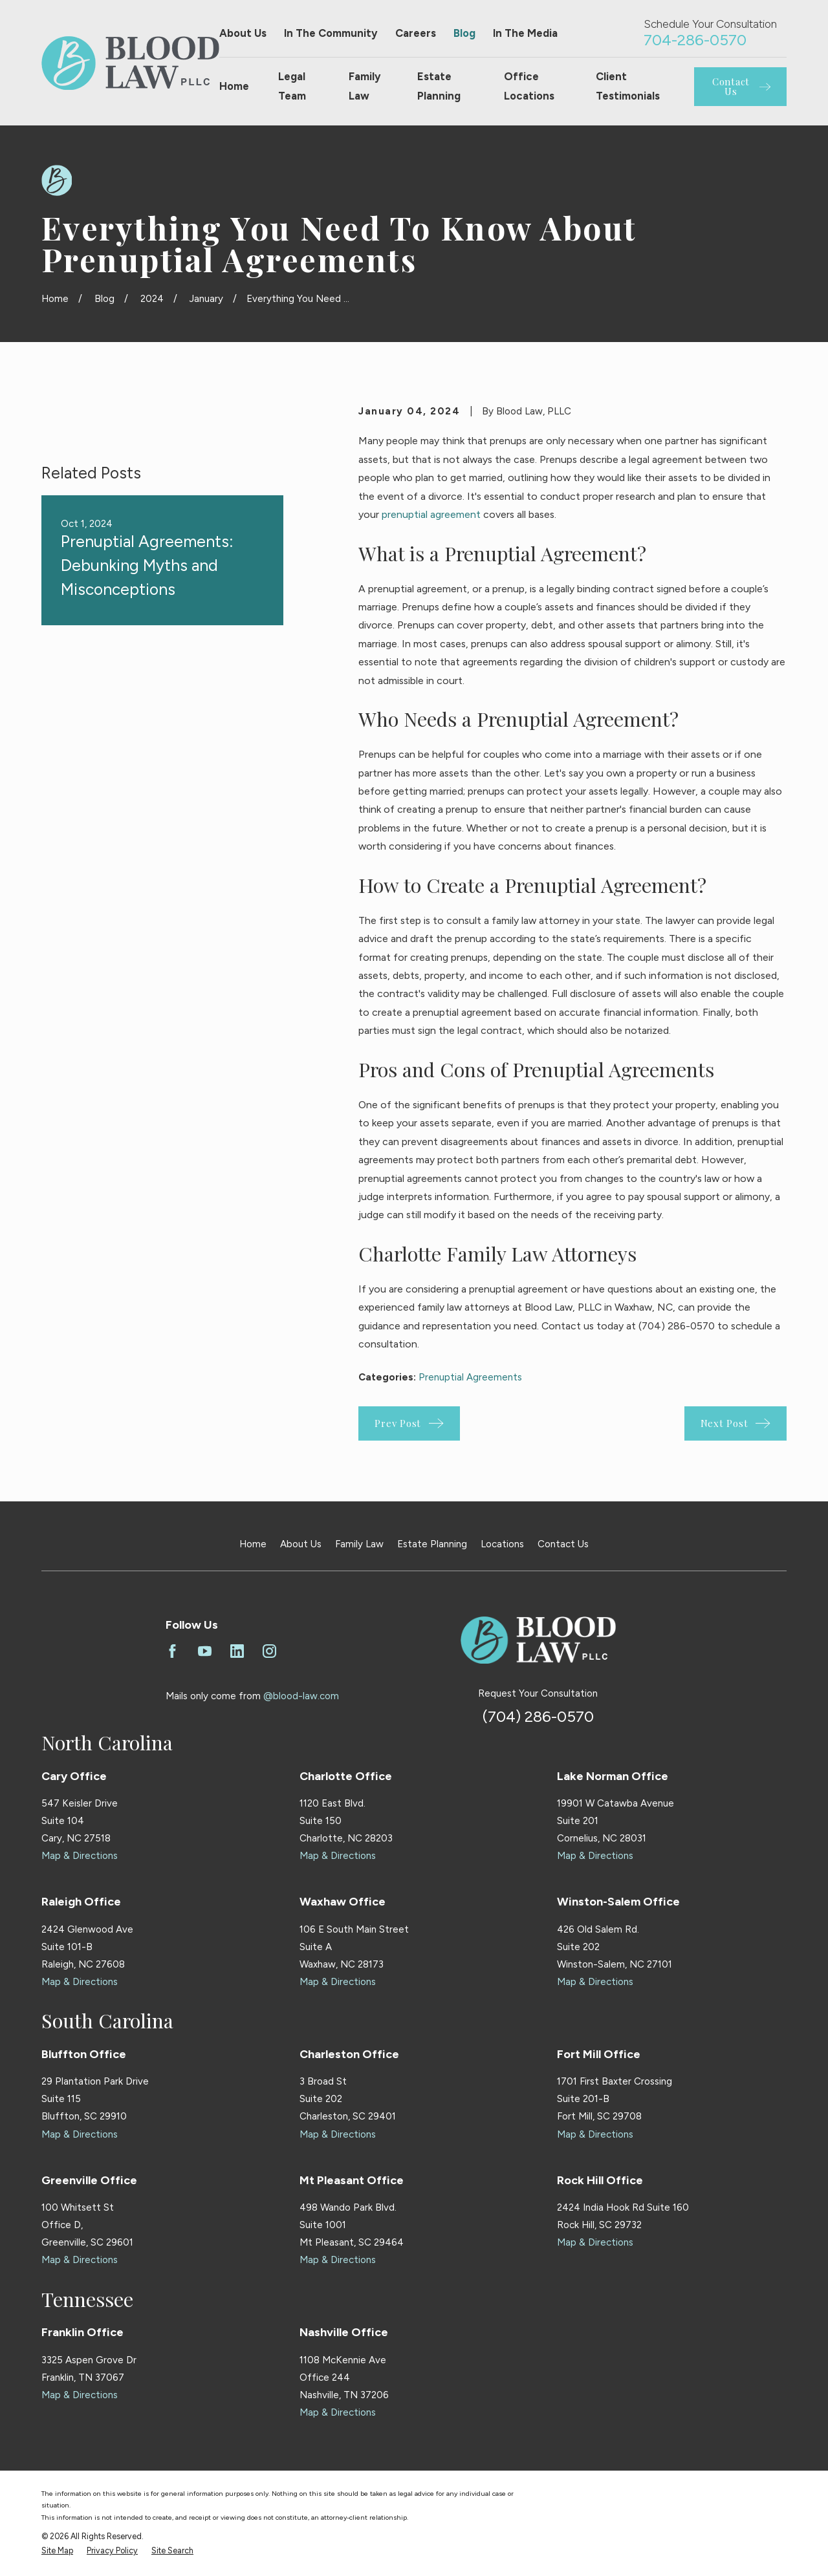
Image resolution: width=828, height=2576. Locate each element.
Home (253, 1544)
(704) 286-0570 (538, 1716)
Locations (502, 1544)
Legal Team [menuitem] (292, 86)
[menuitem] (57, 2551)
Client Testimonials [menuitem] (628, 86)
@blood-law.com (301, 1696)
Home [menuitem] (234, 86)
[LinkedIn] (237, 1651)
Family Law (359, 1544)
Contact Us (563, 1544)
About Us (243, 33)
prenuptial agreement (431, 514)
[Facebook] (172, 1651)
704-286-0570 (695, 39)
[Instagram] (269, 1651)
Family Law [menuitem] (365, 86)
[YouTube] (205, 1651)
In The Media (525, 33)
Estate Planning (432, 1544)
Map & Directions (79, 1856)
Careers (415, 33)
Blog (464, 33)
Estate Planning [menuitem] (439, 86)
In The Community (331, 33)
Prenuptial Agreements (470, 1377)
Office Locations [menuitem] (529, 86)
